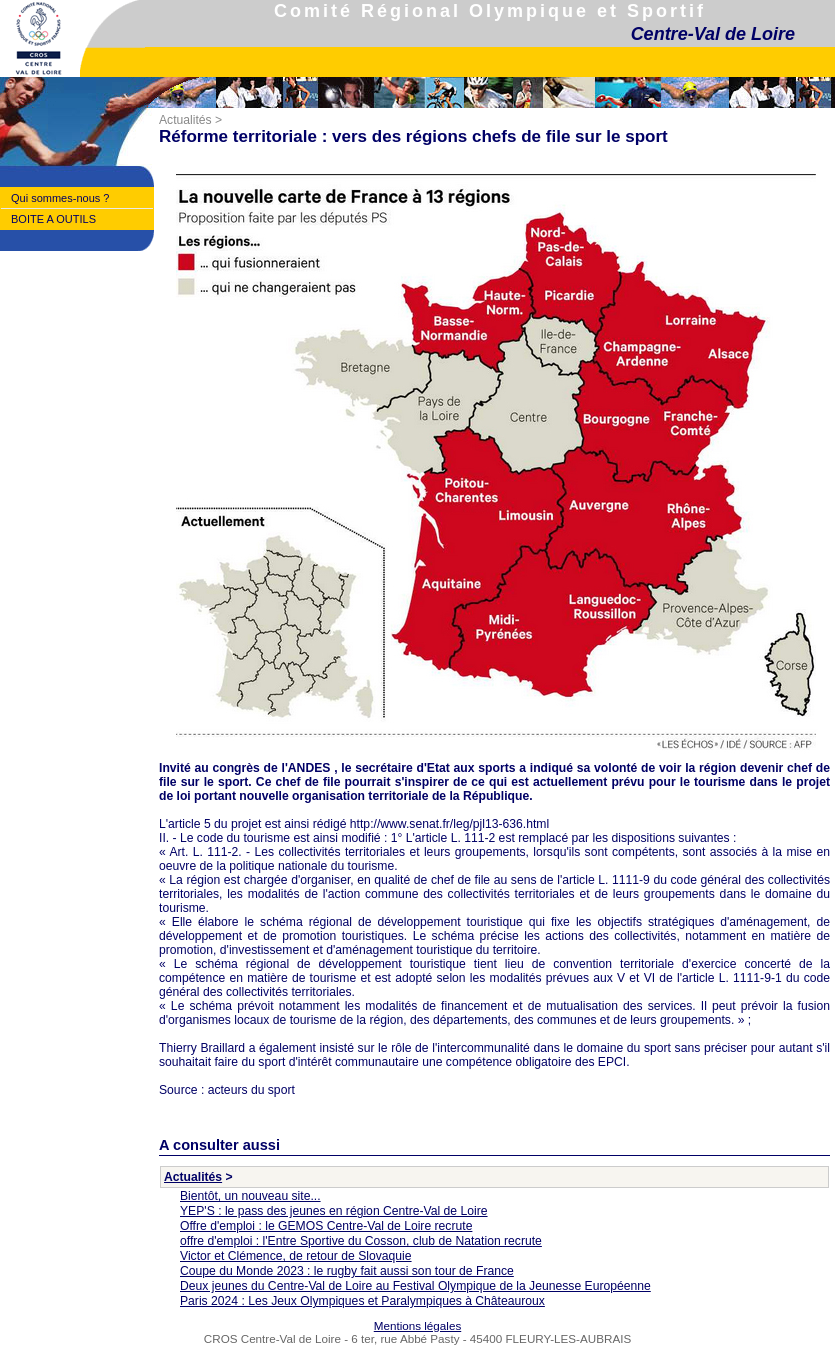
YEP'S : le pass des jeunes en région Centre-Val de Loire (334, 1211)
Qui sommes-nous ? (60, 198)
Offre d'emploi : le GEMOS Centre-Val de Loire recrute (326, 1226)
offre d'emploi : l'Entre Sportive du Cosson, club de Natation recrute (361, 1241)
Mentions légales (417, 1325)
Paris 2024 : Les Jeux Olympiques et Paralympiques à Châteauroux (362, 1301)
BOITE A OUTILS (53, 219)
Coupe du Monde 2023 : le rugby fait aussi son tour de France (347, 1271)
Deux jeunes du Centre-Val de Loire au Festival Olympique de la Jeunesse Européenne (415, 1286)
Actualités (185, 120)
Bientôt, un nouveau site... (250, 1196)
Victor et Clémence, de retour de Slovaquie (296, 1256)
